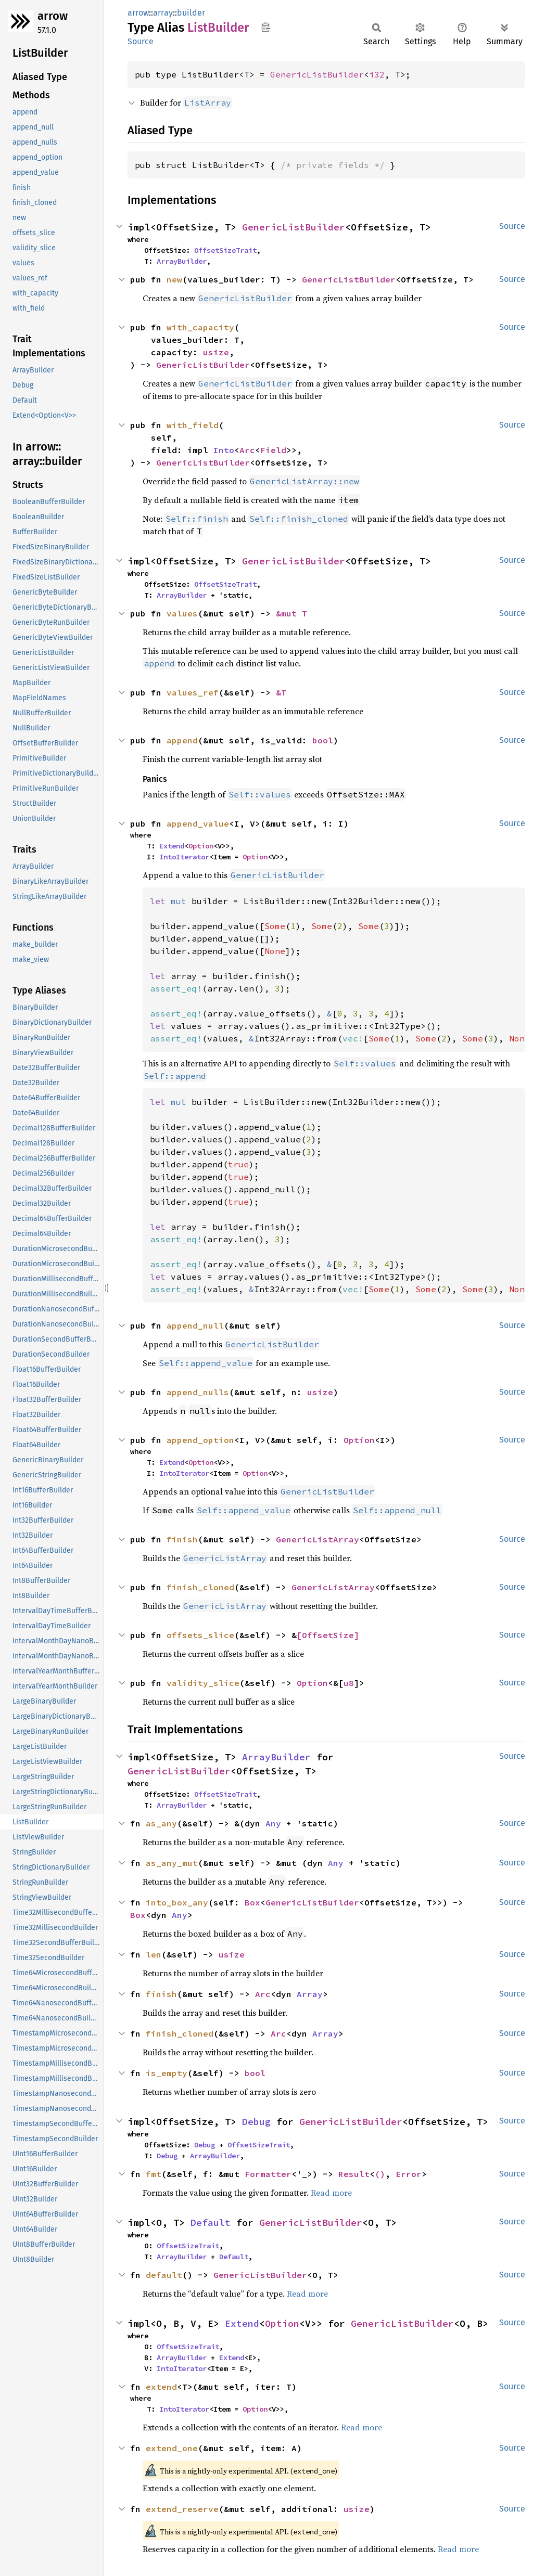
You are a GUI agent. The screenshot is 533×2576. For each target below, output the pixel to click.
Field (273, 450)
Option (200, 846)
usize (216, 352)
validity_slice (203, 1683)
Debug (256, 2122)
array (163, 13)
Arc (247, 450)
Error (409, 2174)
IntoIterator (184, 856)
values (182, 613)
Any (273, 1823)
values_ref (193, 692)
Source (141, 41)
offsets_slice (200, 1635)
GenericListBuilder (317, 74)
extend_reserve (182, 2509)
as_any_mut (172, 1863)
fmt (153, 2174)
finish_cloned (200, 1587)
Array (310, 1994)
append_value (198, 823)
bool (322, 740)
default (164, 2275)
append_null (195, 1325)
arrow (52, 16)
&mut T (291, 613)
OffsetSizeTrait (225, 250)
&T (281, 692)
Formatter (268, 2174)
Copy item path (265, 27)
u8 (349, 1683)
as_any (161, 1823)
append (182, 740)
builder (191, 13)
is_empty (166, 2073)
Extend (171, 846)
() (380, 2174)
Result (354, 2174)
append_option (200, 1440)
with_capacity (200, 327)
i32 (377, 74)
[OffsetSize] (328, 1635)
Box (252, 1902)
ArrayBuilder (182, 261)
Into (223, 450)
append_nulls (198, 1392)
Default (211, 2223)
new (174, 279)
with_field (193, 425)
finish (182, 1539)
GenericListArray (317, 1539)
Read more (331, 2192)
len (153, 1954)
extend (161, 2386)
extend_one (172, 2448)
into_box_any (177, 1902)
